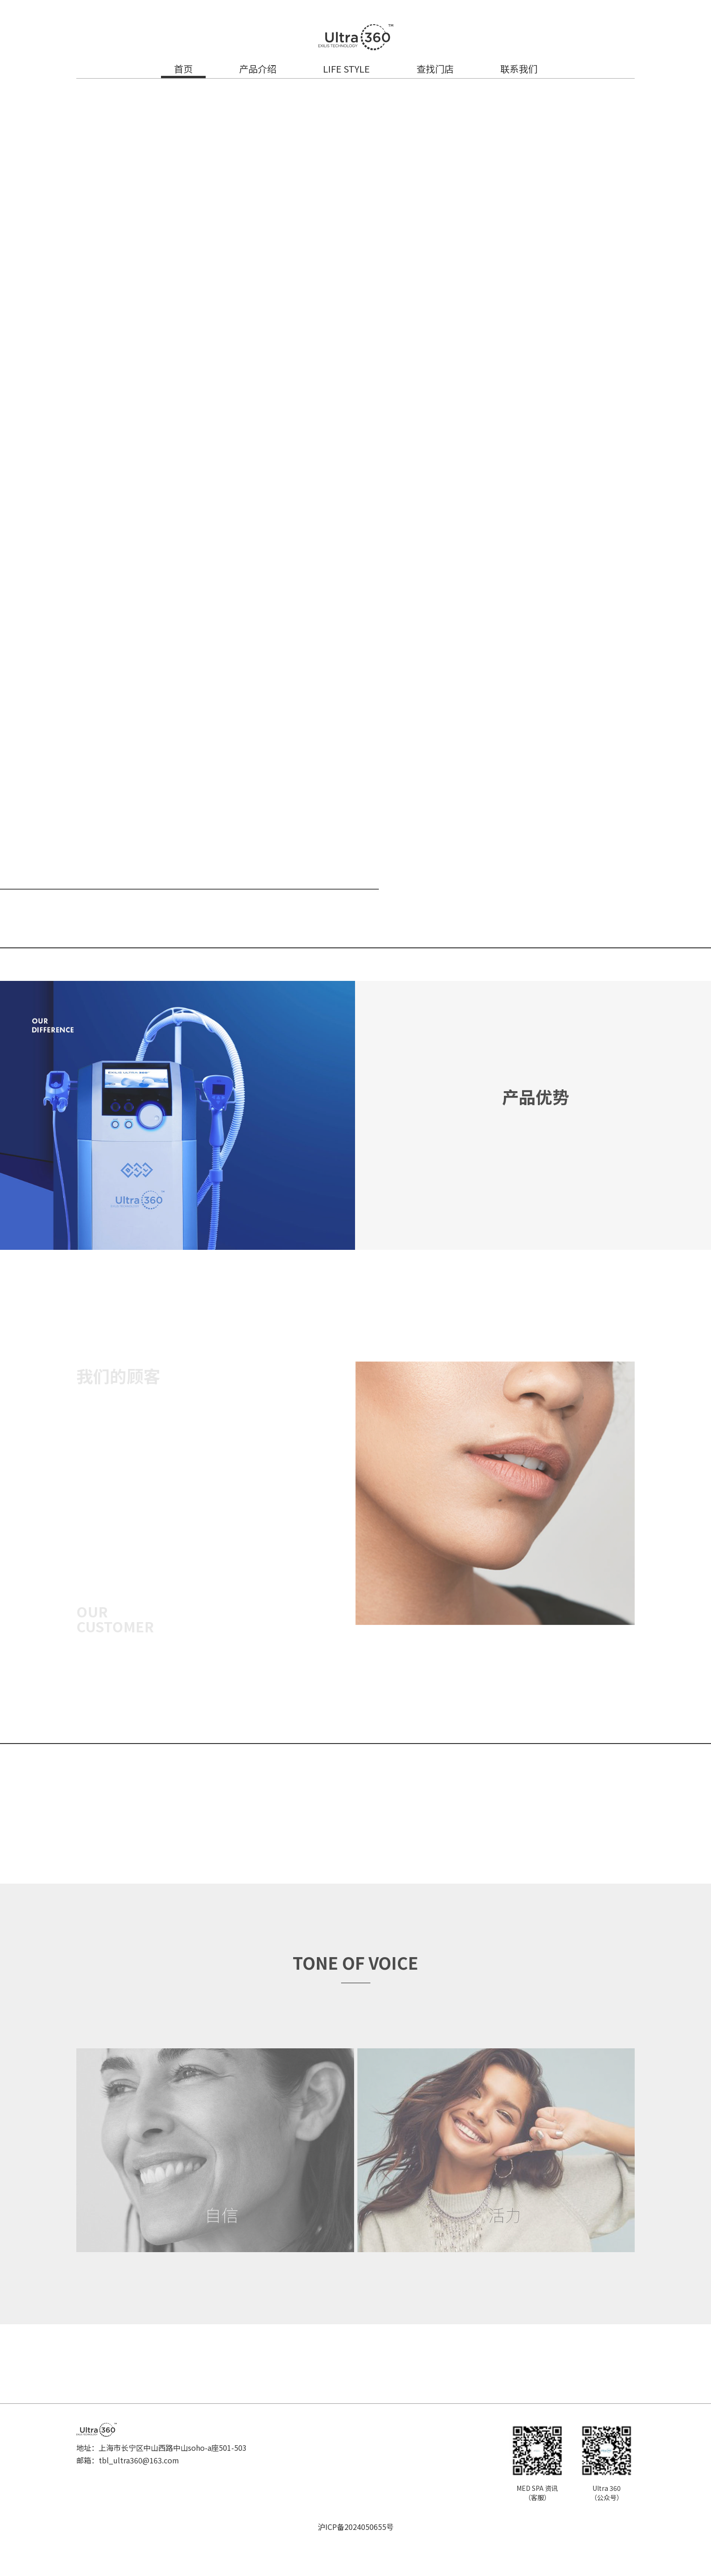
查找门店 (435, 68)
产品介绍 (257, 68)
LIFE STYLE (346, 68)
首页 (183, 68)
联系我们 (518, 68)
